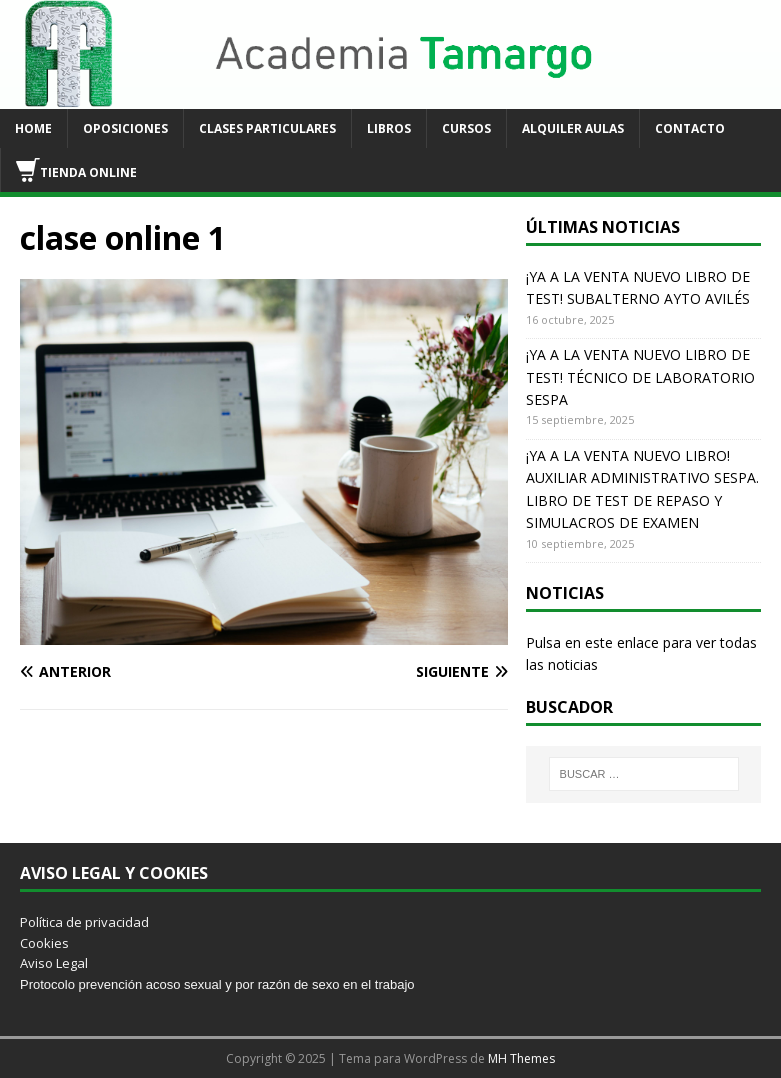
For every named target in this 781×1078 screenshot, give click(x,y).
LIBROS (389, 128)
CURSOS (466, 128)
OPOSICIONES (125, 128)
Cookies (44, 943)
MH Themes (521, 1058)
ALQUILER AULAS (573, 128)
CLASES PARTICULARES (267, 128)
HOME (33, 128)
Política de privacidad (84, 922)
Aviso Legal (54, 963)
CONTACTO (690, 128)
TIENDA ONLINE (76, 170)
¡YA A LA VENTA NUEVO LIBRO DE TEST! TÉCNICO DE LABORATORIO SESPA (640, 377)
